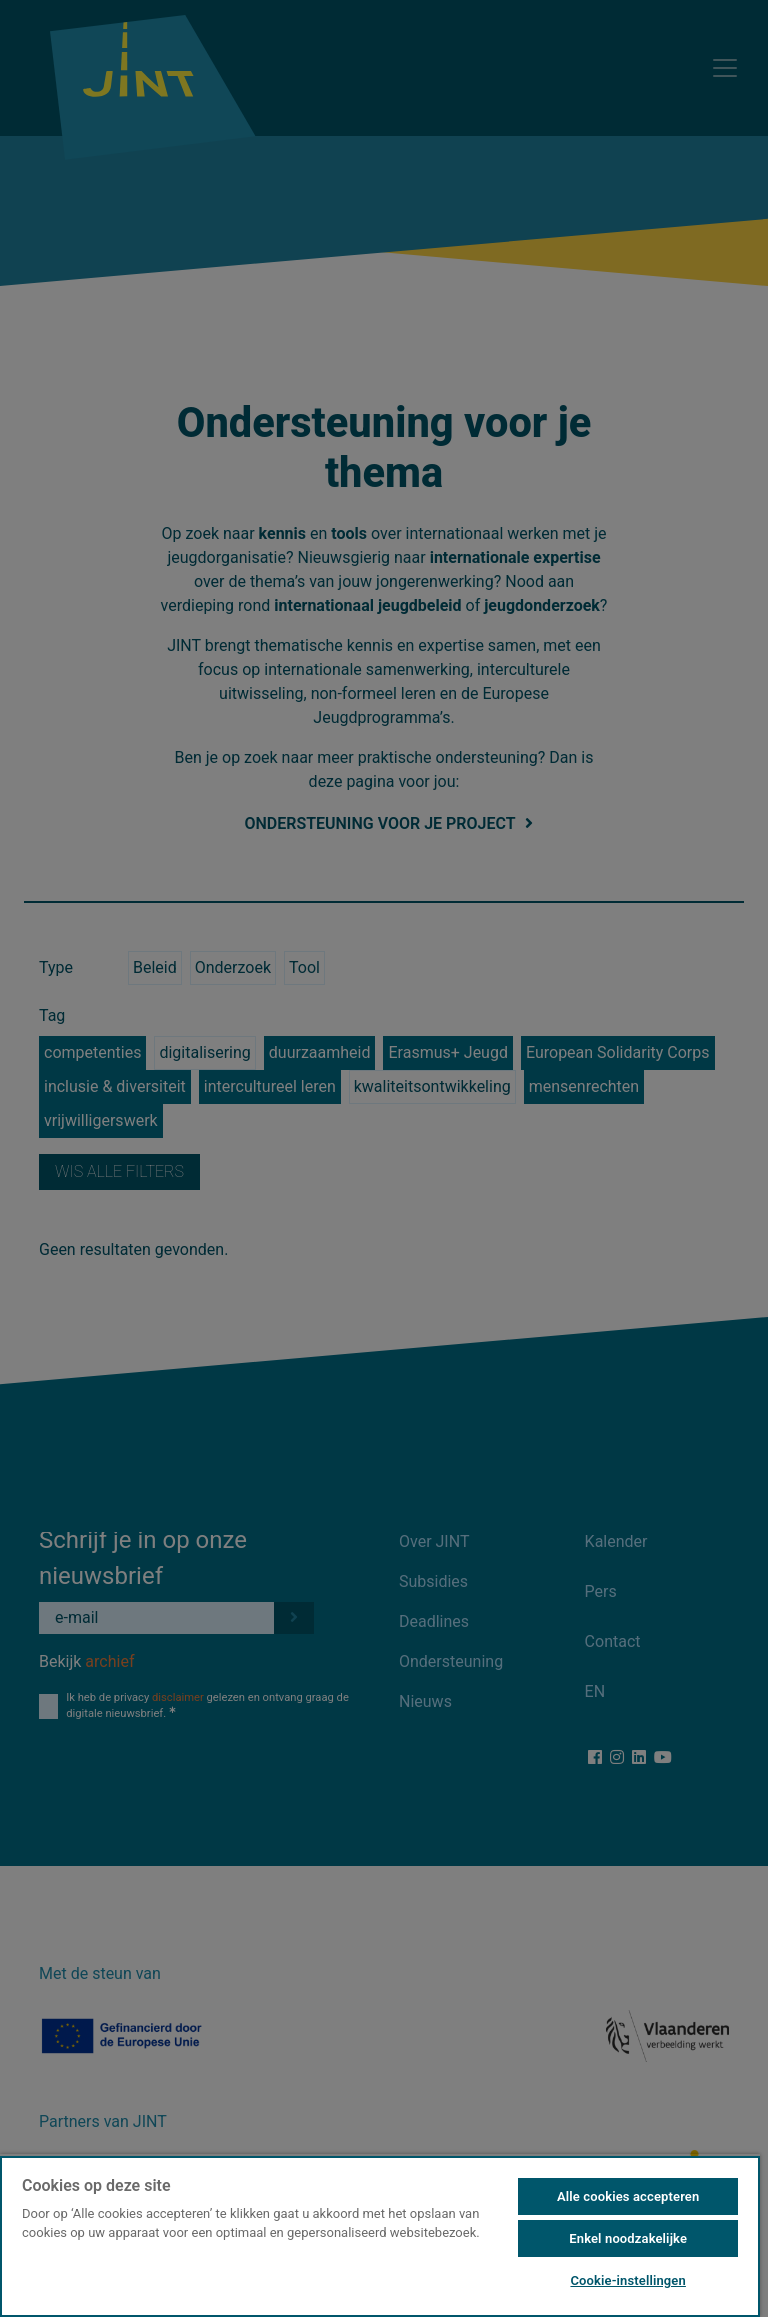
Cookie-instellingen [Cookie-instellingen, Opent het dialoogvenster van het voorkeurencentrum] (627, 2280)
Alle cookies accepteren (628, 2196)
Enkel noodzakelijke (628, 2238)
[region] (380, 2235)
